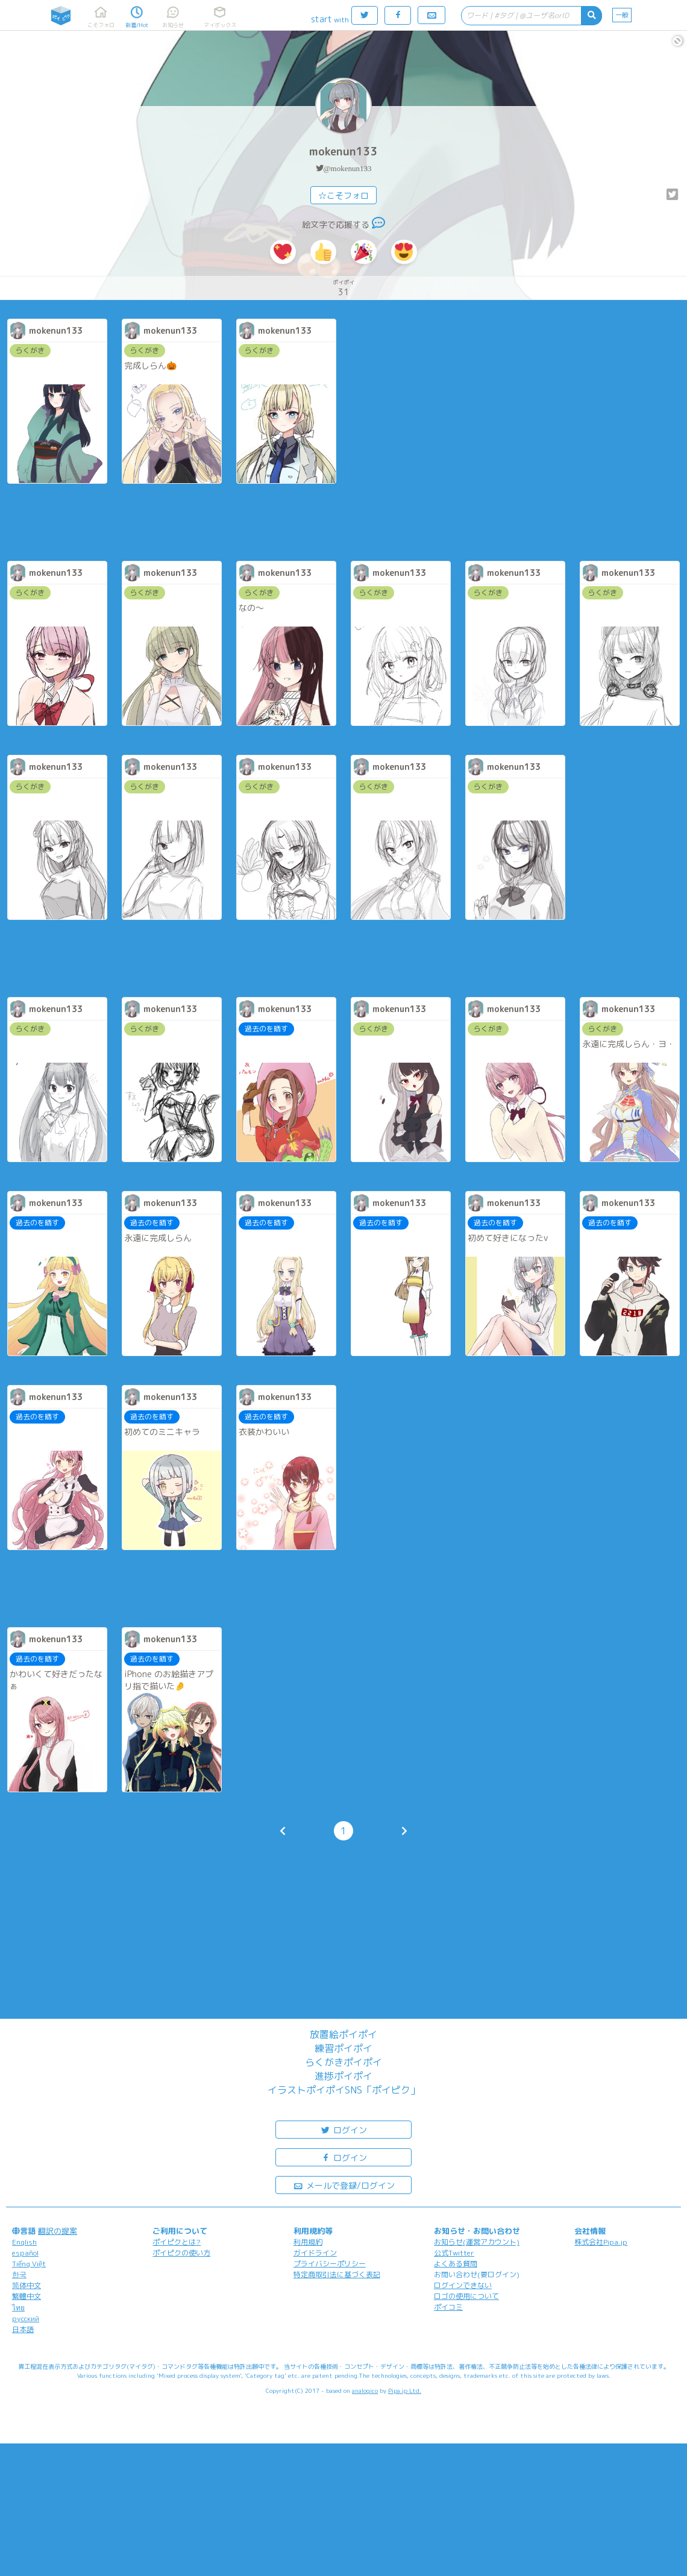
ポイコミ (448, 2307)
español (25, 2253)
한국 (19, 2274)
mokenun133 (343, 151)
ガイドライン (315, 2253)
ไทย (18, 2307)
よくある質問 (455, 2264)
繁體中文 (26, 2296)
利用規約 (307, 2242)
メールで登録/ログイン (344, 2184)
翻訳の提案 (57, 2230)
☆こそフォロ (343, 195)
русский (25, 2318)
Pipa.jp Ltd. (404, 2390)
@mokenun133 (348, 168)
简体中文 (26, 2285)
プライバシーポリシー (329, 2264)
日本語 (23, 2329)
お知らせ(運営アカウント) (476, 2242)
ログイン (343, 2129)
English (24, 2242)
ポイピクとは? (176, 2242)
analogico (365, 2390)
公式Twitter (454, 2253)
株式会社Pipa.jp (600, 2242)
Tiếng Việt (29, 2264)
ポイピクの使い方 (181, 2253)
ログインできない (463, 2285)
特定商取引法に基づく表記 (336, 2274)
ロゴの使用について (466, 2296)
